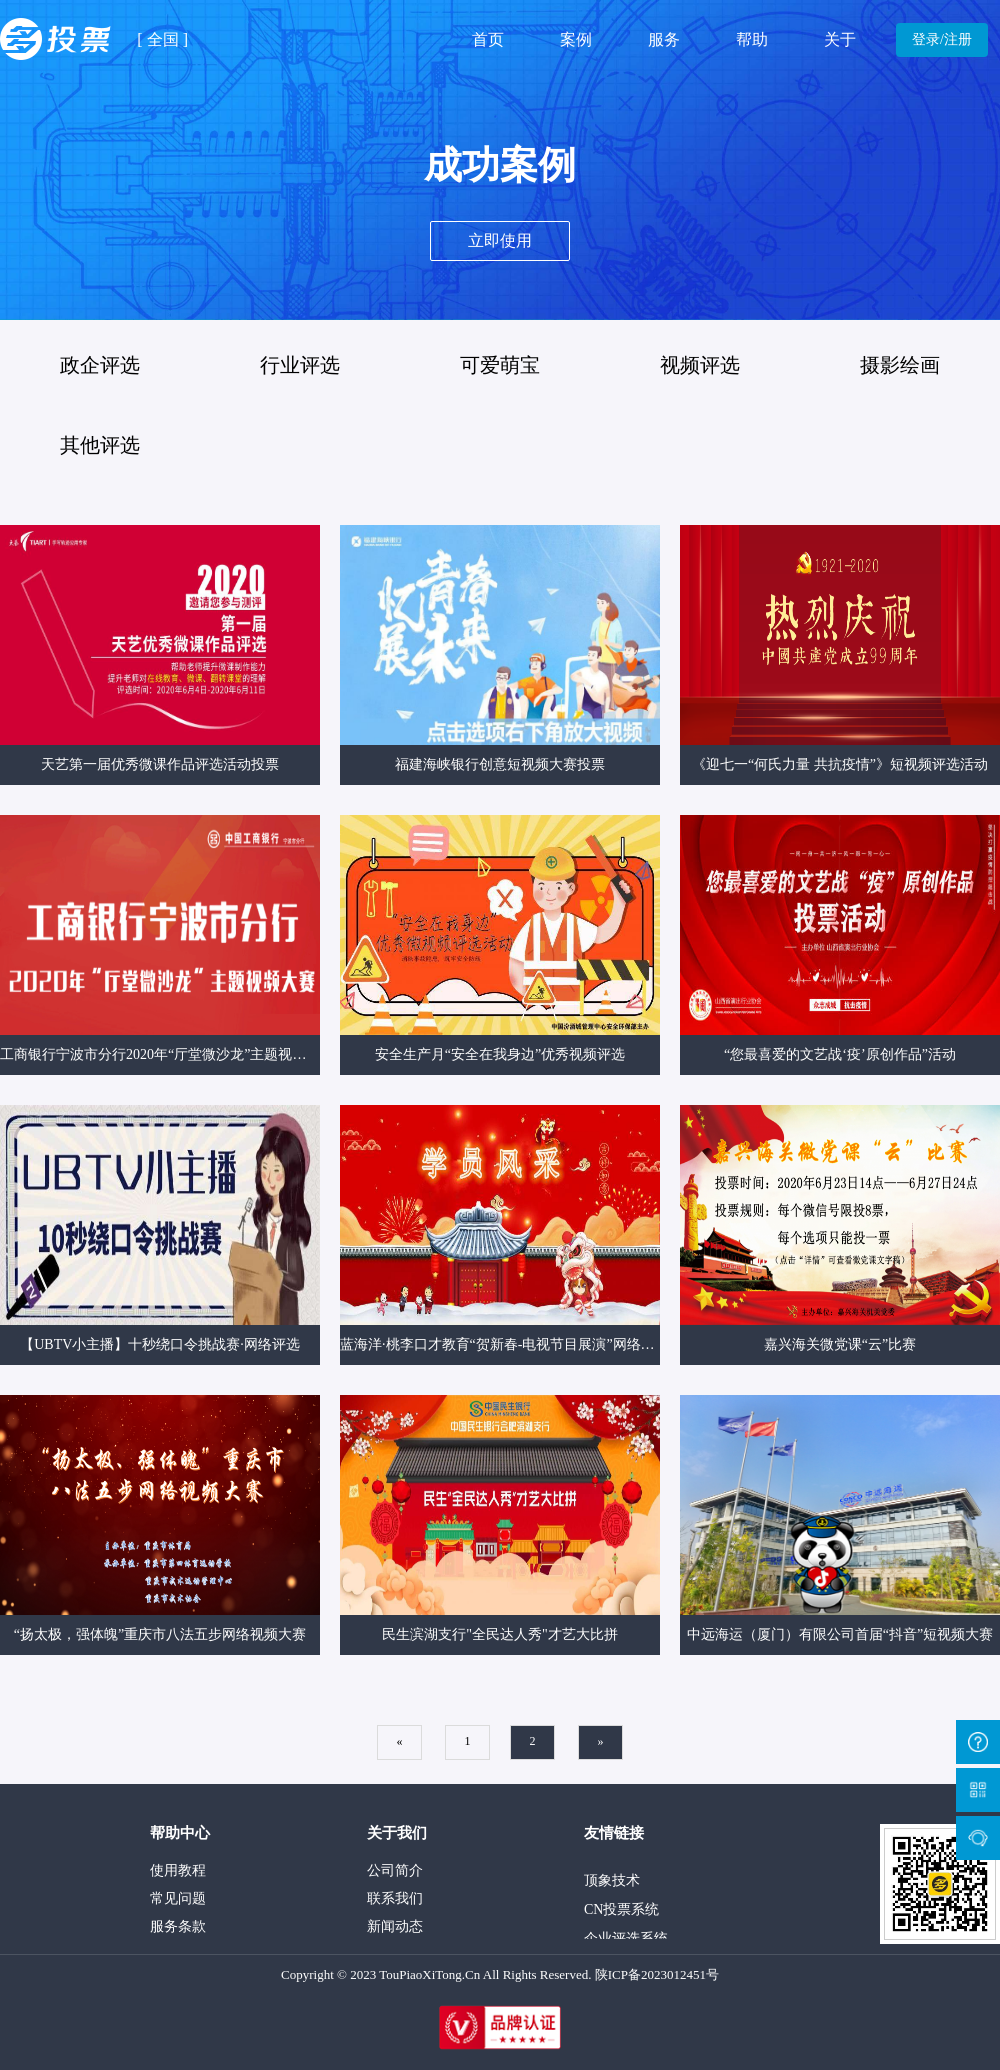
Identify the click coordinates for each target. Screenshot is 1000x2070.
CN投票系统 (621, 1913)
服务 (664, 39)
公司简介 (395, 1870)
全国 (163, 39)
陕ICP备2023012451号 (657, 1974)
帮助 (752, 39)
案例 (576, 39)
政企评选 (100, 365)
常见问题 (178, 1898)
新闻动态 (395, 1926)
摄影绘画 (900, 365)
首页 (488, 39)
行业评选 (300, 365)
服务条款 (178, 1926)
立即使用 (500, 240)
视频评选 (700, 365)
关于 (840, 39)
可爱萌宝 (500, 365)
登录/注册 (942, 39)
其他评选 (100, 445)
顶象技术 (612, 1884)
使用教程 (178, 1870)
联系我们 (395, 1898)
